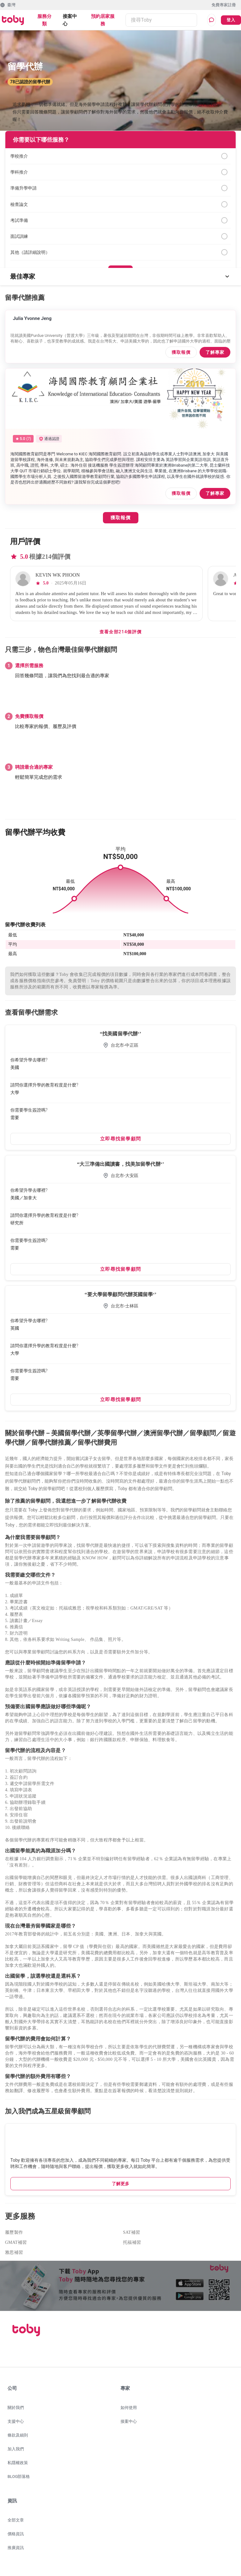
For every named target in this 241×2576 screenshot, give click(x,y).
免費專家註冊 (224, 5)
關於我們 (16, 2407)
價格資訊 (16, 2533)
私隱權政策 (18, 2462)
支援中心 (16, 2421)
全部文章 (16, 2520)
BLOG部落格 (19, 2476)
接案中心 (70, 20)
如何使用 (128, 2407)
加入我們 (16, 2449)
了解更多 (120, 2183)
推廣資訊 (16, 2547)
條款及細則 (18, 2435)
